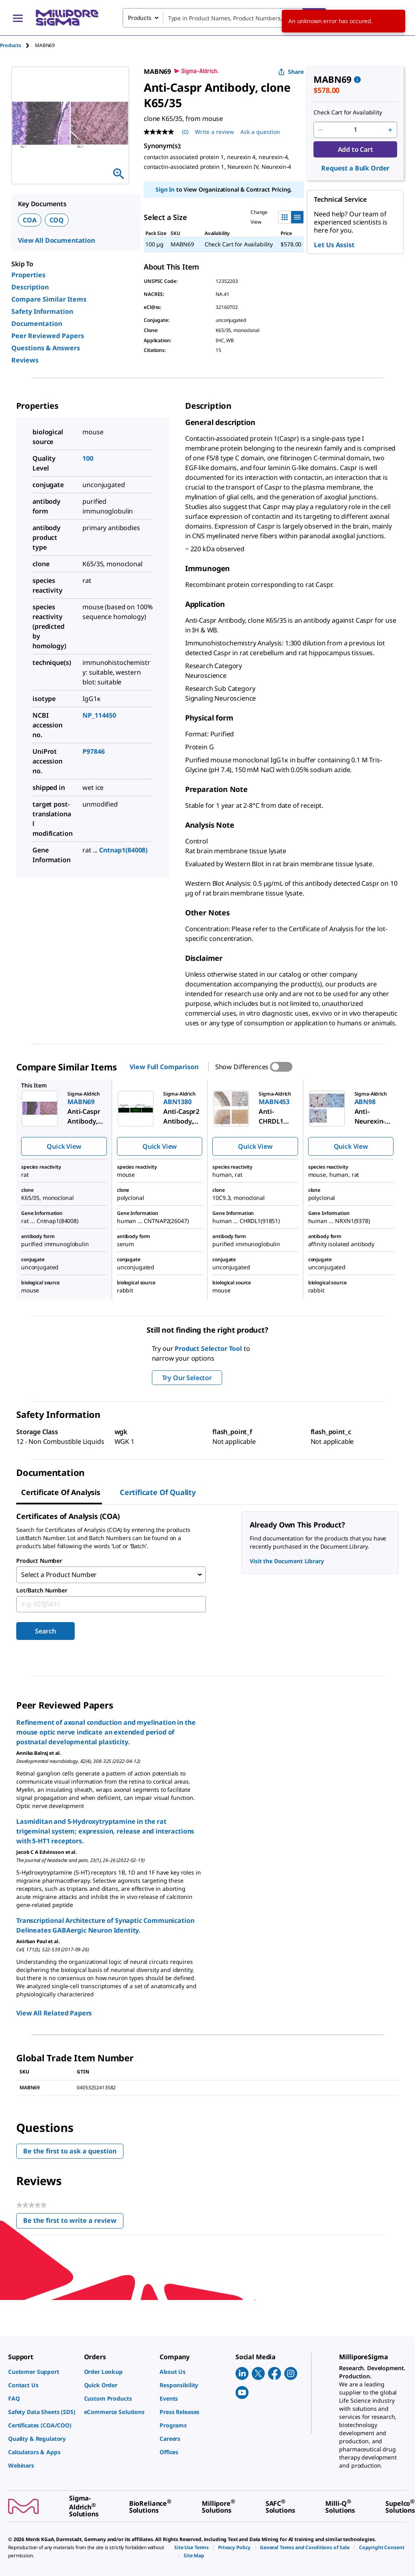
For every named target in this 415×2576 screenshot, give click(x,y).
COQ (57, 220)
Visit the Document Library (287, 1561)
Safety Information (42, 311)
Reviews (25, 360)
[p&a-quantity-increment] (390, 129)
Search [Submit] (45, 1630)
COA (30, 220)
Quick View (64, 1146)
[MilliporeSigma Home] (67, 18)
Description (30, 287)
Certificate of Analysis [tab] (60, 1492)
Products (10, 45)
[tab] (17, 45)
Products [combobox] (139, 18)
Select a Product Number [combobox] (59, 1574)
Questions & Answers (45, 347)
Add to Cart (355, 149)
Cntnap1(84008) (123, 850)
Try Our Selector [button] (187, 1377)
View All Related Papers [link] (54, 2012)
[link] (42, 2371)
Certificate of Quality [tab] (158, 1492)
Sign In (165, 189)
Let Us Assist (334, 245)
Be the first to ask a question (70, 2150)
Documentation (36, 323)
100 (87, 458)
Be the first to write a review (73, 2222)
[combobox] (224, 18)
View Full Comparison (164, 1067)
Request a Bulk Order (355, 168)
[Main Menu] (18, 18)
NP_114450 (99, 715)
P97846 (93, 751)
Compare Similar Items (48, 299)
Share (291, 72)
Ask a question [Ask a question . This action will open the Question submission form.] (260, 132)
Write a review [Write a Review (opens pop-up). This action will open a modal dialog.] (214, 132)
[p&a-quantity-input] (355, 130)
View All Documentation (56, 240)
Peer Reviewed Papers (47, 335)
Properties (28, 274)
